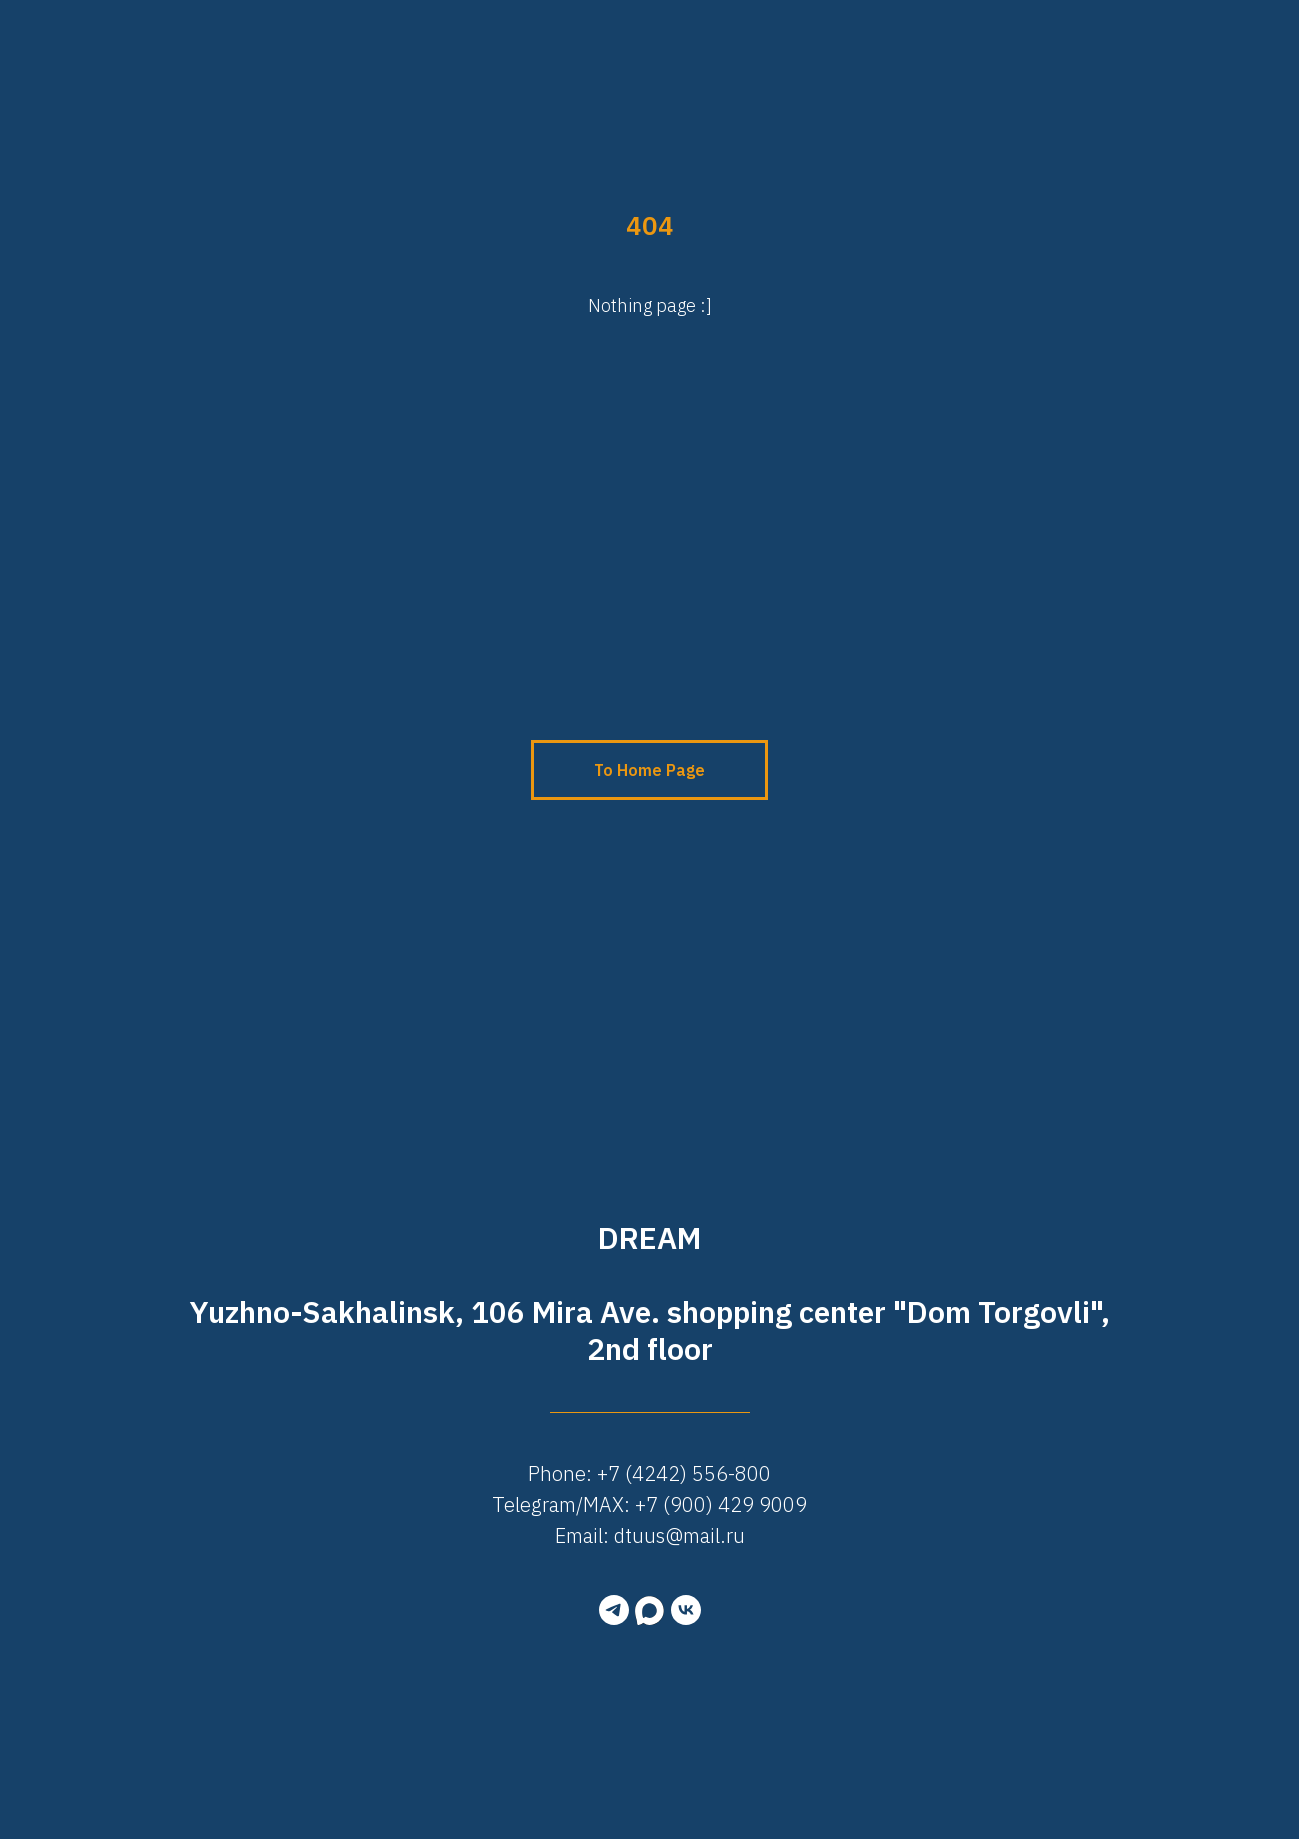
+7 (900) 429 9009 (721, 1504)
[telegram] (614, 1610)
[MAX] (650, 1610)
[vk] (686, 1610)
